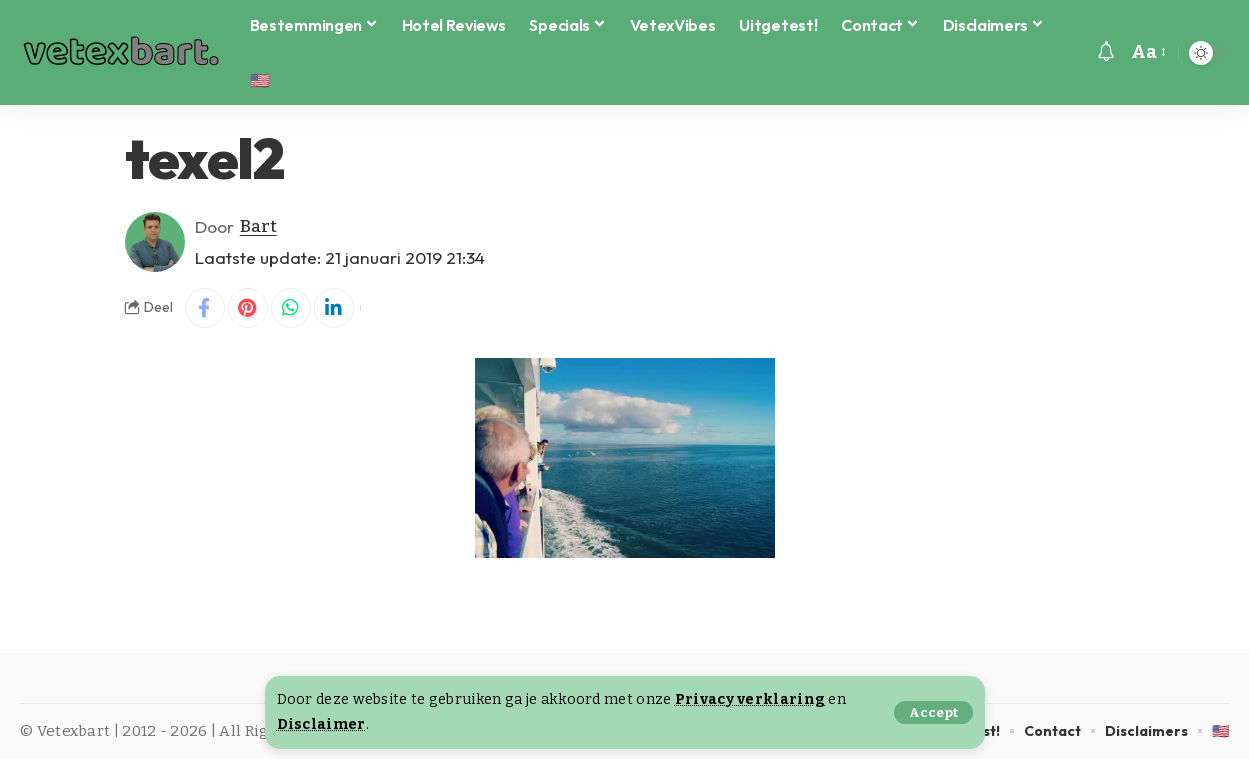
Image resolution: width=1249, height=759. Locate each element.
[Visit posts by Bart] (155, 242)
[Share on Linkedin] (334, 308)
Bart (258, 226)
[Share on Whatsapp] (291, 308)
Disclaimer (321, 724)
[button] (933, 712)
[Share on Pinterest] (248, 308)
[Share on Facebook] (205, 308)
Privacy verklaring (750, 699)
